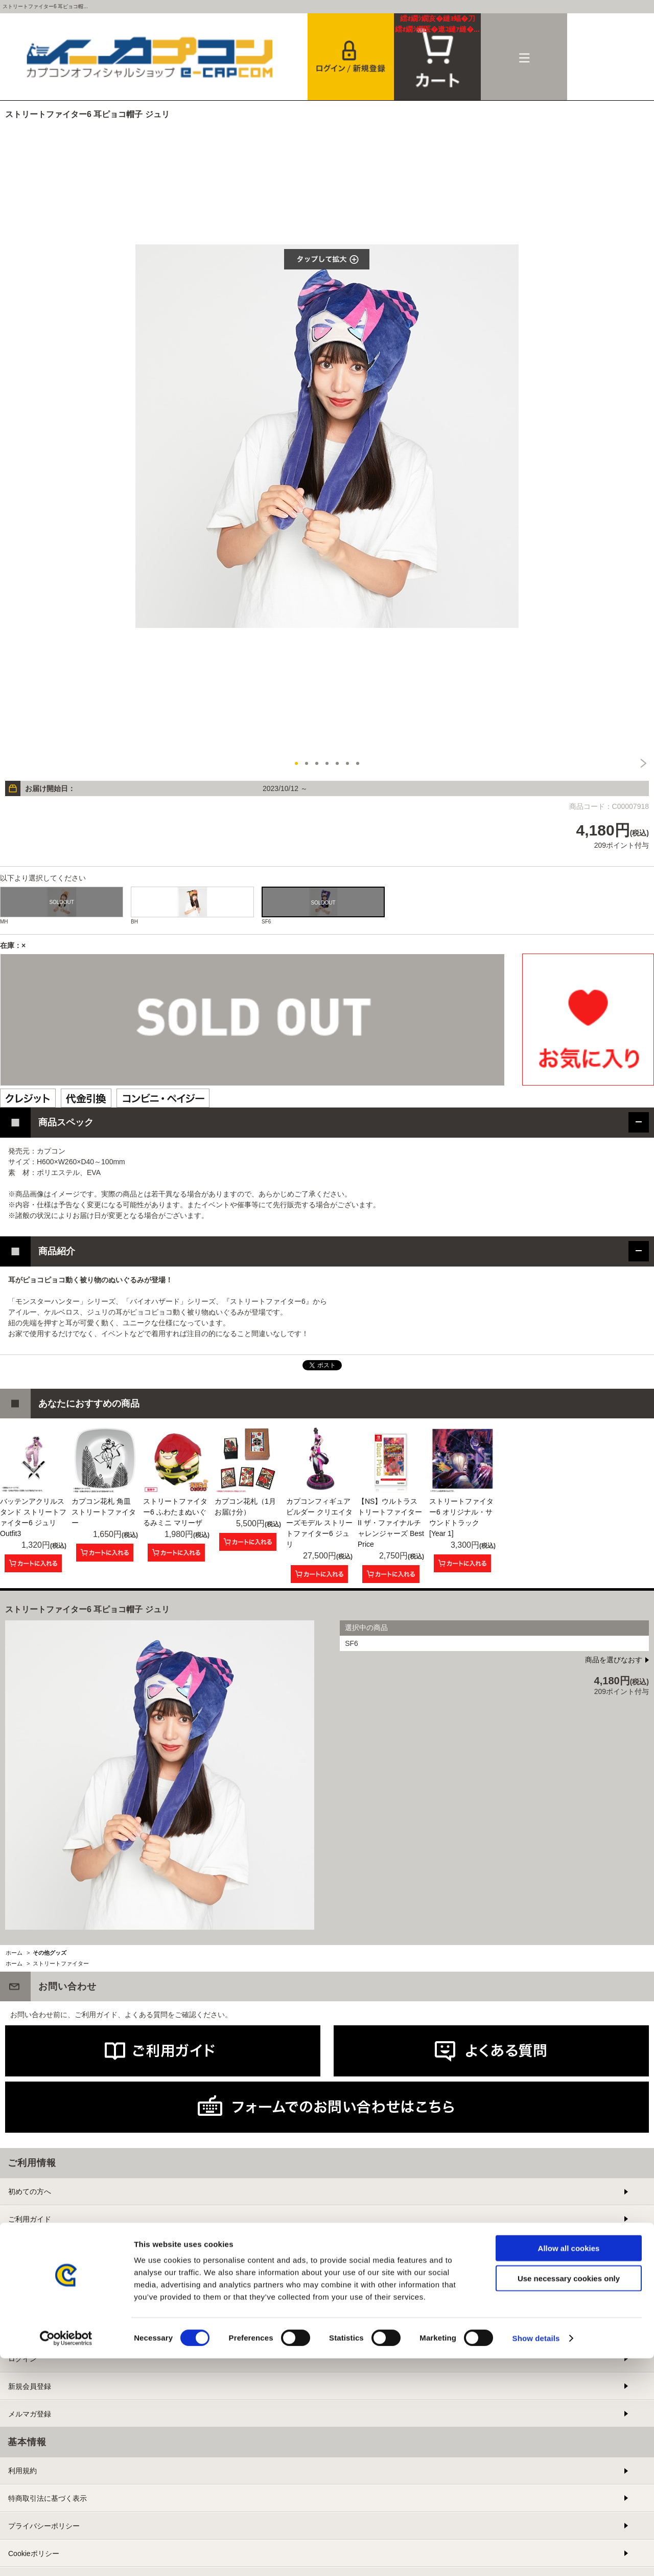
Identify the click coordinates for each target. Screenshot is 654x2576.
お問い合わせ (29, 2274)
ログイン (22, 2359)
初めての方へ (29, 2191)
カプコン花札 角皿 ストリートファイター (104, 1512)
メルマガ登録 (29, 2414)
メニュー (524, 56)
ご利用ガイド (29, 2219)
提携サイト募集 (33, 2301)
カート (437, 24)
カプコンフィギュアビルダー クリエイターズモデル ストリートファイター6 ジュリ (319, 1522)
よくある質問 (29, 2247)
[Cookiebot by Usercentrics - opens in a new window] (66, 2556)
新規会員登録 (29, 2386)
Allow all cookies (569, 2465)
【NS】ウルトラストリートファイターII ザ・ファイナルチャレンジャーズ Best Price (391, 1522)
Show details (536, 2555)
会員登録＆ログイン (351, 56)
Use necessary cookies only (569, 2496)
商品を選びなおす (613, 1660)
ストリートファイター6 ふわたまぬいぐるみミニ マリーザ (175, 1512)
